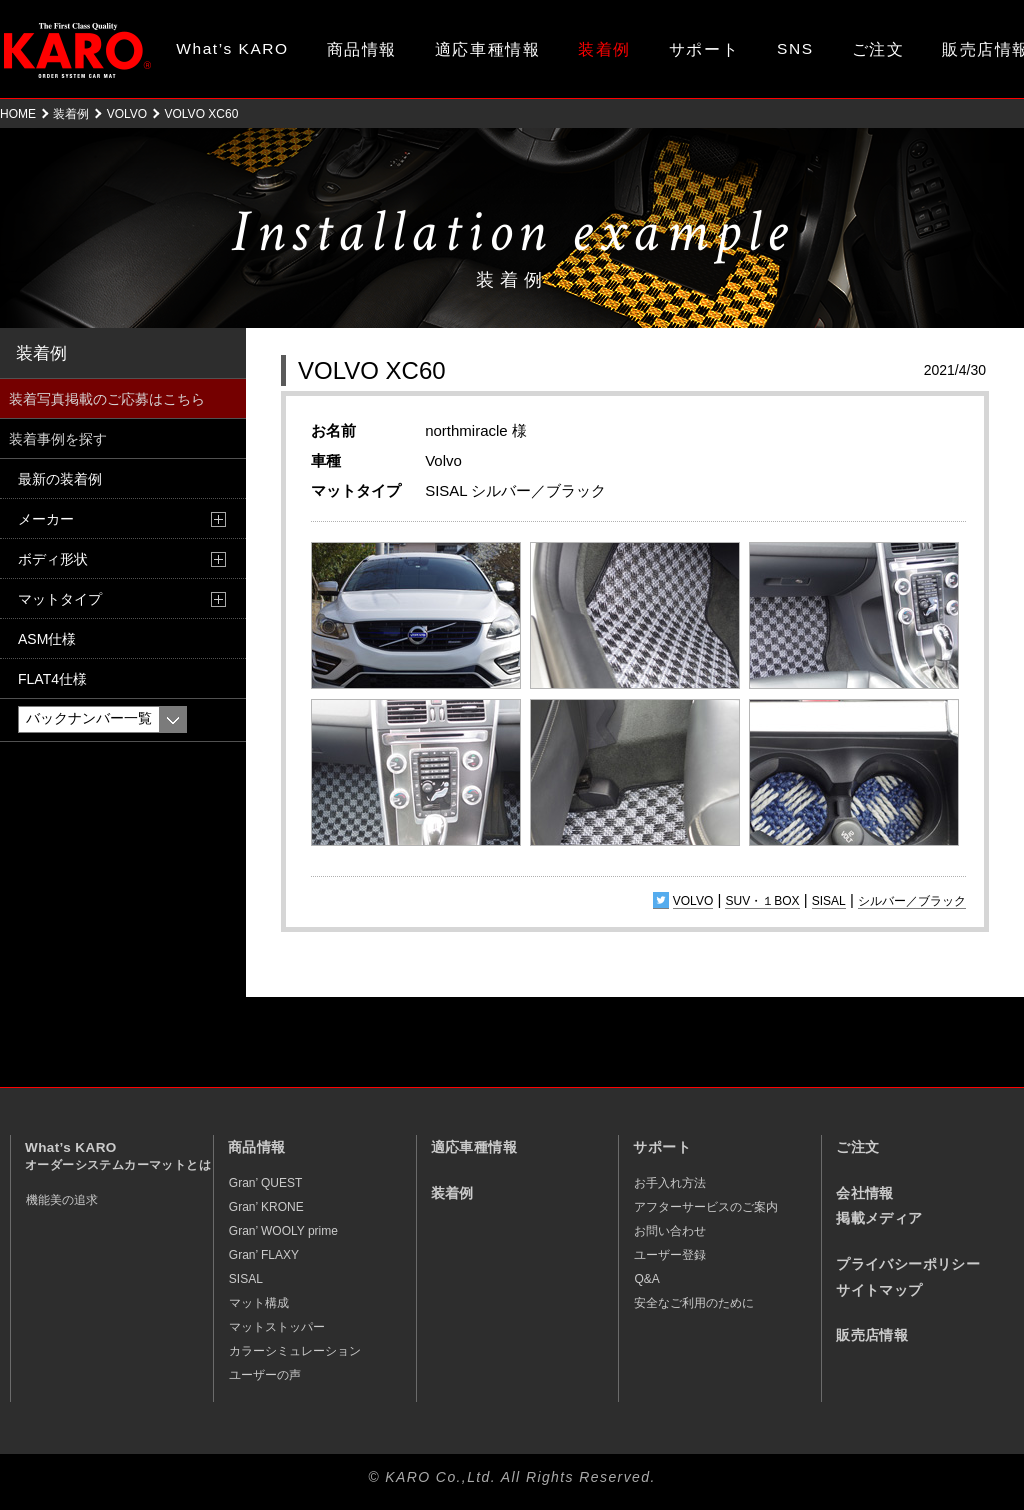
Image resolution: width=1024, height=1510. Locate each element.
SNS (795, 48)
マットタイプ (60, 599)
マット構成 (259, 1303)
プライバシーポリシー (908, 1264)
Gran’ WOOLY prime (283, 1231)
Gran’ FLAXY (264, 1255)
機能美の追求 (62, 1200)
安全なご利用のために (694, 1303)
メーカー (46, 519)
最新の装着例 (60, 479)
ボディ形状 (53, 559)
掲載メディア (879, 1218)
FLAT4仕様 (52, 679)
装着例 (604, 49)
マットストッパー (277, 1327)
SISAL (829, 901)
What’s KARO (232, 48)
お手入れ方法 (670, 1183)
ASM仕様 (47, 639)
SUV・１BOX (762, 901)
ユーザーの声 (265, 1375)
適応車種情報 (487, 49)
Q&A (646, 1279)
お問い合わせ (670, 1231)
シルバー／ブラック (912, 901)
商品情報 (362, 49)
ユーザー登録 (670, 1255)
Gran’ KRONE (266, 1207)
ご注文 (878, 49)
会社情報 (865, 1193)
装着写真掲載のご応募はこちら (107, 399)
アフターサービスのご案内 (706, 1207)
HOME (18, 114)
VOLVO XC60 (372, 370)
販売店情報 (872, 1335)
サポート (704, 49)
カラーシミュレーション (295, 1351)
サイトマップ (879, 1290)
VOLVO (127, 114)
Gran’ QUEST (266, 1183)
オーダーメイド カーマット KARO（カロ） (77, 50)
